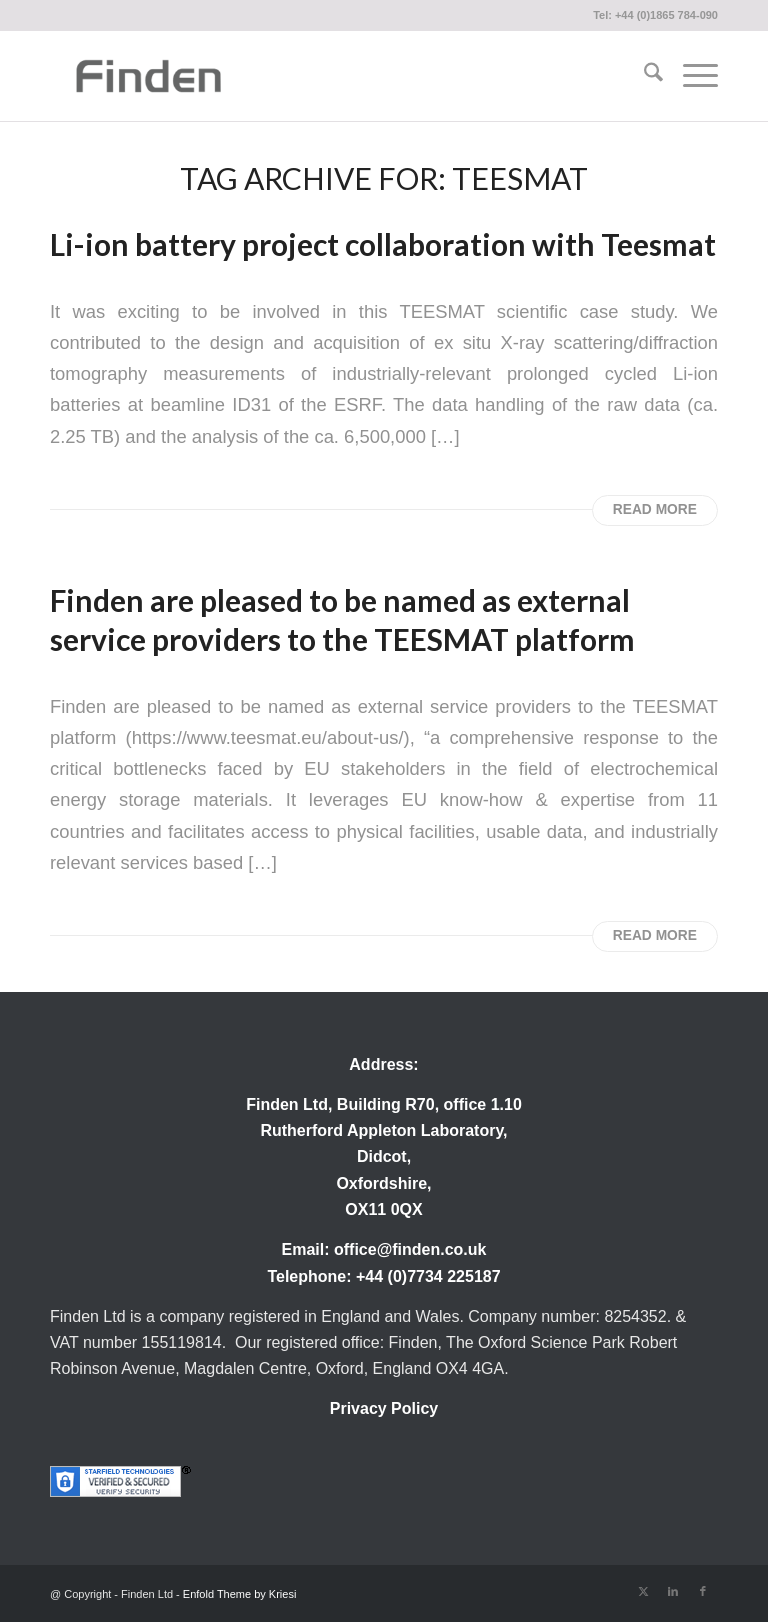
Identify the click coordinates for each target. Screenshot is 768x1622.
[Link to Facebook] (703, 1591)
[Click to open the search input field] (643, 76)
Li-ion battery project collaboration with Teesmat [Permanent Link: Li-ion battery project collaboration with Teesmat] (383, 244)
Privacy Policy (384, 1408)
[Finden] (148, 76)
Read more (655, 509)
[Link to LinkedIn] (673, 1591)
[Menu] (690, 76)
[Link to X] (643, 1591)
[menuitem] (643, 76)
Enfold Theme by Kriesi (240, 1594)
